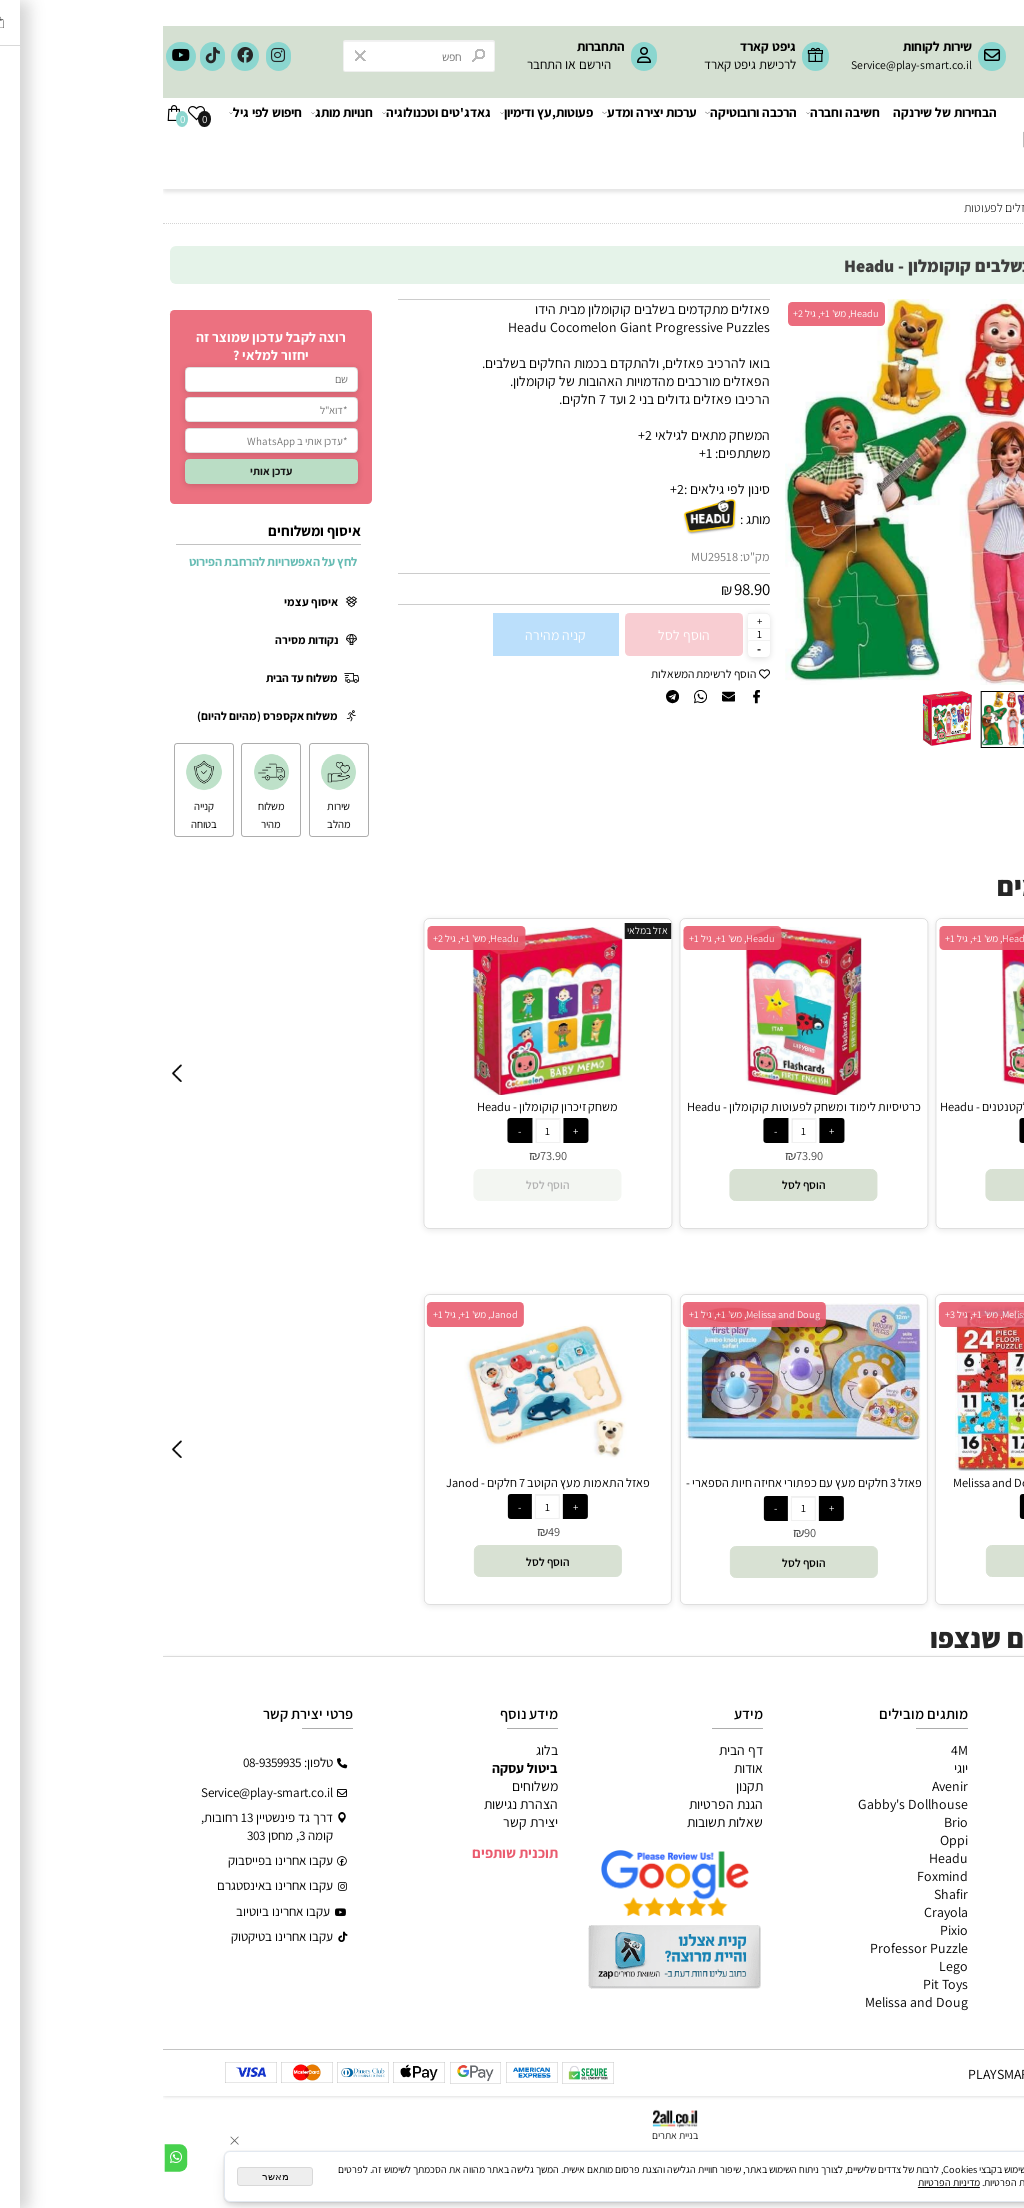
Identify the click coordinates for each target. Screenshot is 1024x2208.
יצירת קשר (367, 1822)
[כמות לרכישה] (596, 634)
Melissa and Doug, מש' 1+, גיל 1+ (591, 1314)
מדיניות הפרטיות (786, 2182)
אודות (585, 1768)
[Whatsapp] (13, 2158)
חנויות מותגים (975, 1858)
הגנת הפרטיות (563, 1804)
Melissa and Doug (753, 2002)
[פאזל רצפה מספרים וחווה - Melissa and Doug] (896, 1466)
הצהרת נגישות (358, 1804)
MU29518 (551, 556)
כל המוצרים (978, 1750)
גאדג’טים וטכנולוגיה (958, 1840)
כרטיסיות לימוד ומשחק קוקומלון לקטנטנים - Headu (897, 1106)
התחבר (381, 64)
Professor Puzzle (756, 1948)
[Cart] (11, 143)
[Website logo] (936, 132)
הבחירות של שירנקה (782, 143)
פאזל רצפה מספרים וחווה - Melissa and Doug (897, 1482)
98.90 (589, 589)
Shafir (788, 1894)
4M (796, 1750)
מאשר (112, 2176)
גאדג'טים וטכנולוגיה (274, 143)
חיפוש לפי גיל (103, 143)
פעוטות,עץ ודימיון (385, 143)
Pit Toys (782, 1984)
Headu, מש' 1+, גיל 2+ (673, 313)
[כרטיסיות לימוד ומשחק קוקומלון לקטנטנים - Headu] (897, 1090)
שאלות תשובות (562, 1822)
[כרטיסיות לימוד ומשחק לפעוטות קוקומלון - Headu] (641, 1090)
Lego (790, 1966)
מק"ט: (592, 556)
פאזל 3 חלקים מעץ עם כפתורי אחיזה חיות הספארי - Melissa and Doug (641, 1491)
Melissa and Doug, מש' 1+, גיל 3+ (847, 1314)
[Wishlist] (33, 143)
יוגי (798, 1768)
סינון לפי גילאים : (564, 489)
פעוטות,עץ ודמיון (967, 1822)
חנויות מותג (179, 143)
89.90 (902, 1531)
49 (391, 1531)
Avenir (787, 1786)
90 (647, 1532)
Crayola (783, 1912)
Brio (793, 1822)
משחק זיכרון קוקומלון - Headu (384, 1106)
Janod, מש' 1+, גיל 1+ (312, 1314)
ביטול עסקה (362, 1768)
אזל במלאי (984, 306)
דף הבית (578, 1750)
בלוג (384, 1750)
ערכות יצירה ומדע (487, 143)
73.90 (390, 1155)
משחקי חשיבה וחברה (954, 1768)
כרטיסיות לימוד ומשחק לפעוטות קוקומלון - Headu (641, 1106)
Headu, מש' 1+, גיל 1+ (569, 938)
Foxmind (779, 1876)
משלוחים (372, 1786)
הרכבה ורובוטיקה (589, 143)
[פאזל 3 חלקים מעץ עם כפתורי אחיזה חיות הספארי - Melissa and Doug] (640, 1435)
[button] (634, 491)
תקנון (586, 1786)
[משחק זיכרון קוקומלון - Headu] (385, 1090)
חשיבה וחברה (680, 143)
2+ (514, 489)
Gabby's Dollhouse (750, 1804)
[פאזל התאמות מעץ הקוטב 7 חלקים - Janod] (385, 1466)
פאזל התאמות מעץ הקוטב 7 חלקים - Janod (385, 1482)
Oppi (791, 1840)
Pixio (791, 1930)
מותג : (592, 519)
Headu (785, 1858)
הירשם (432, 64)
